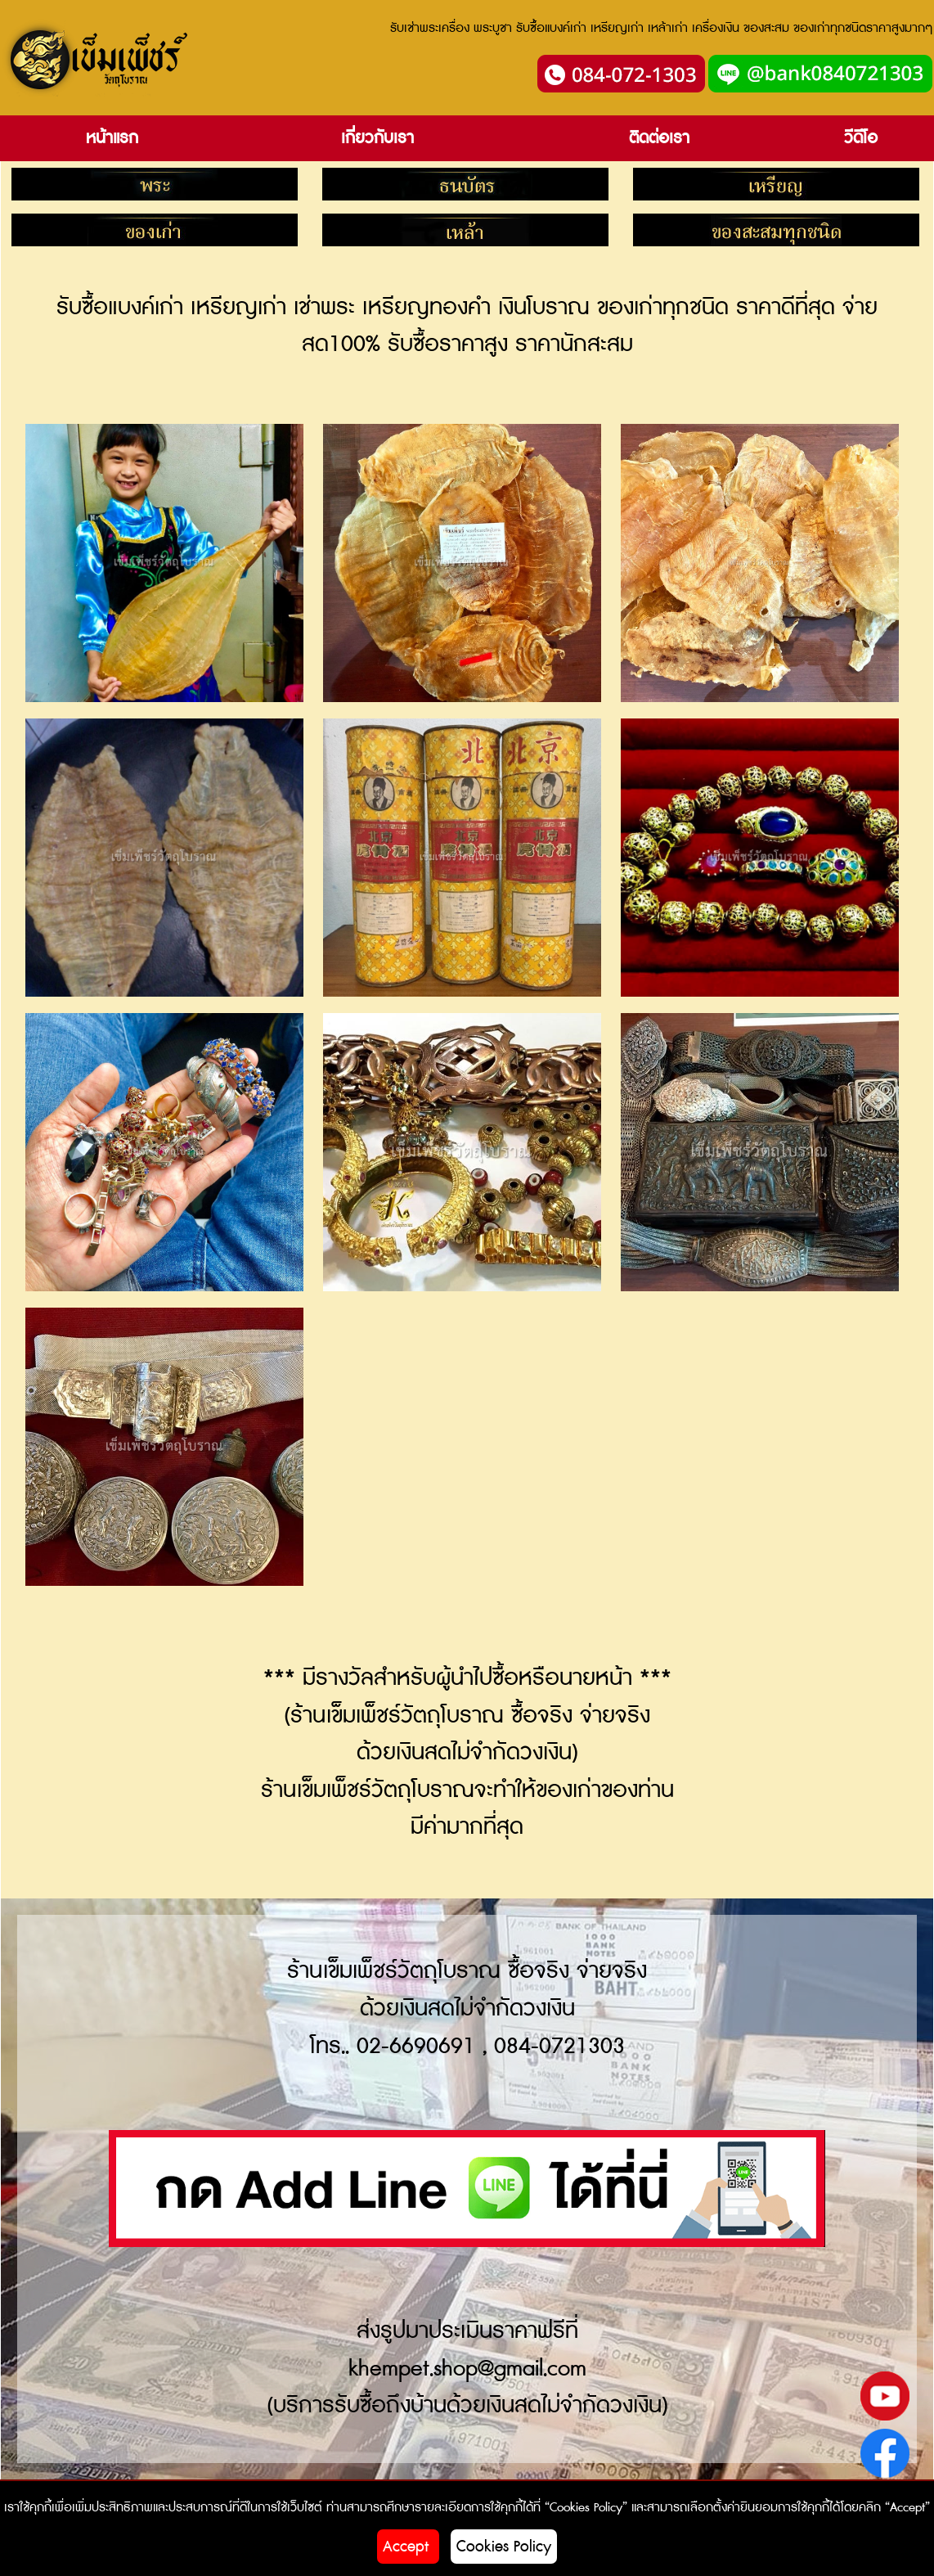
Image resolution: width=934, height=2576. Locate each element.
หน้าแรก (112, 138)
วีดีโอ (861, 138)
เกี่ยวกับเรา (377, 138)
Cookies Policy (503, 2546)
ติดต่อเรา (659, 138)
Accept (408, 2546)
